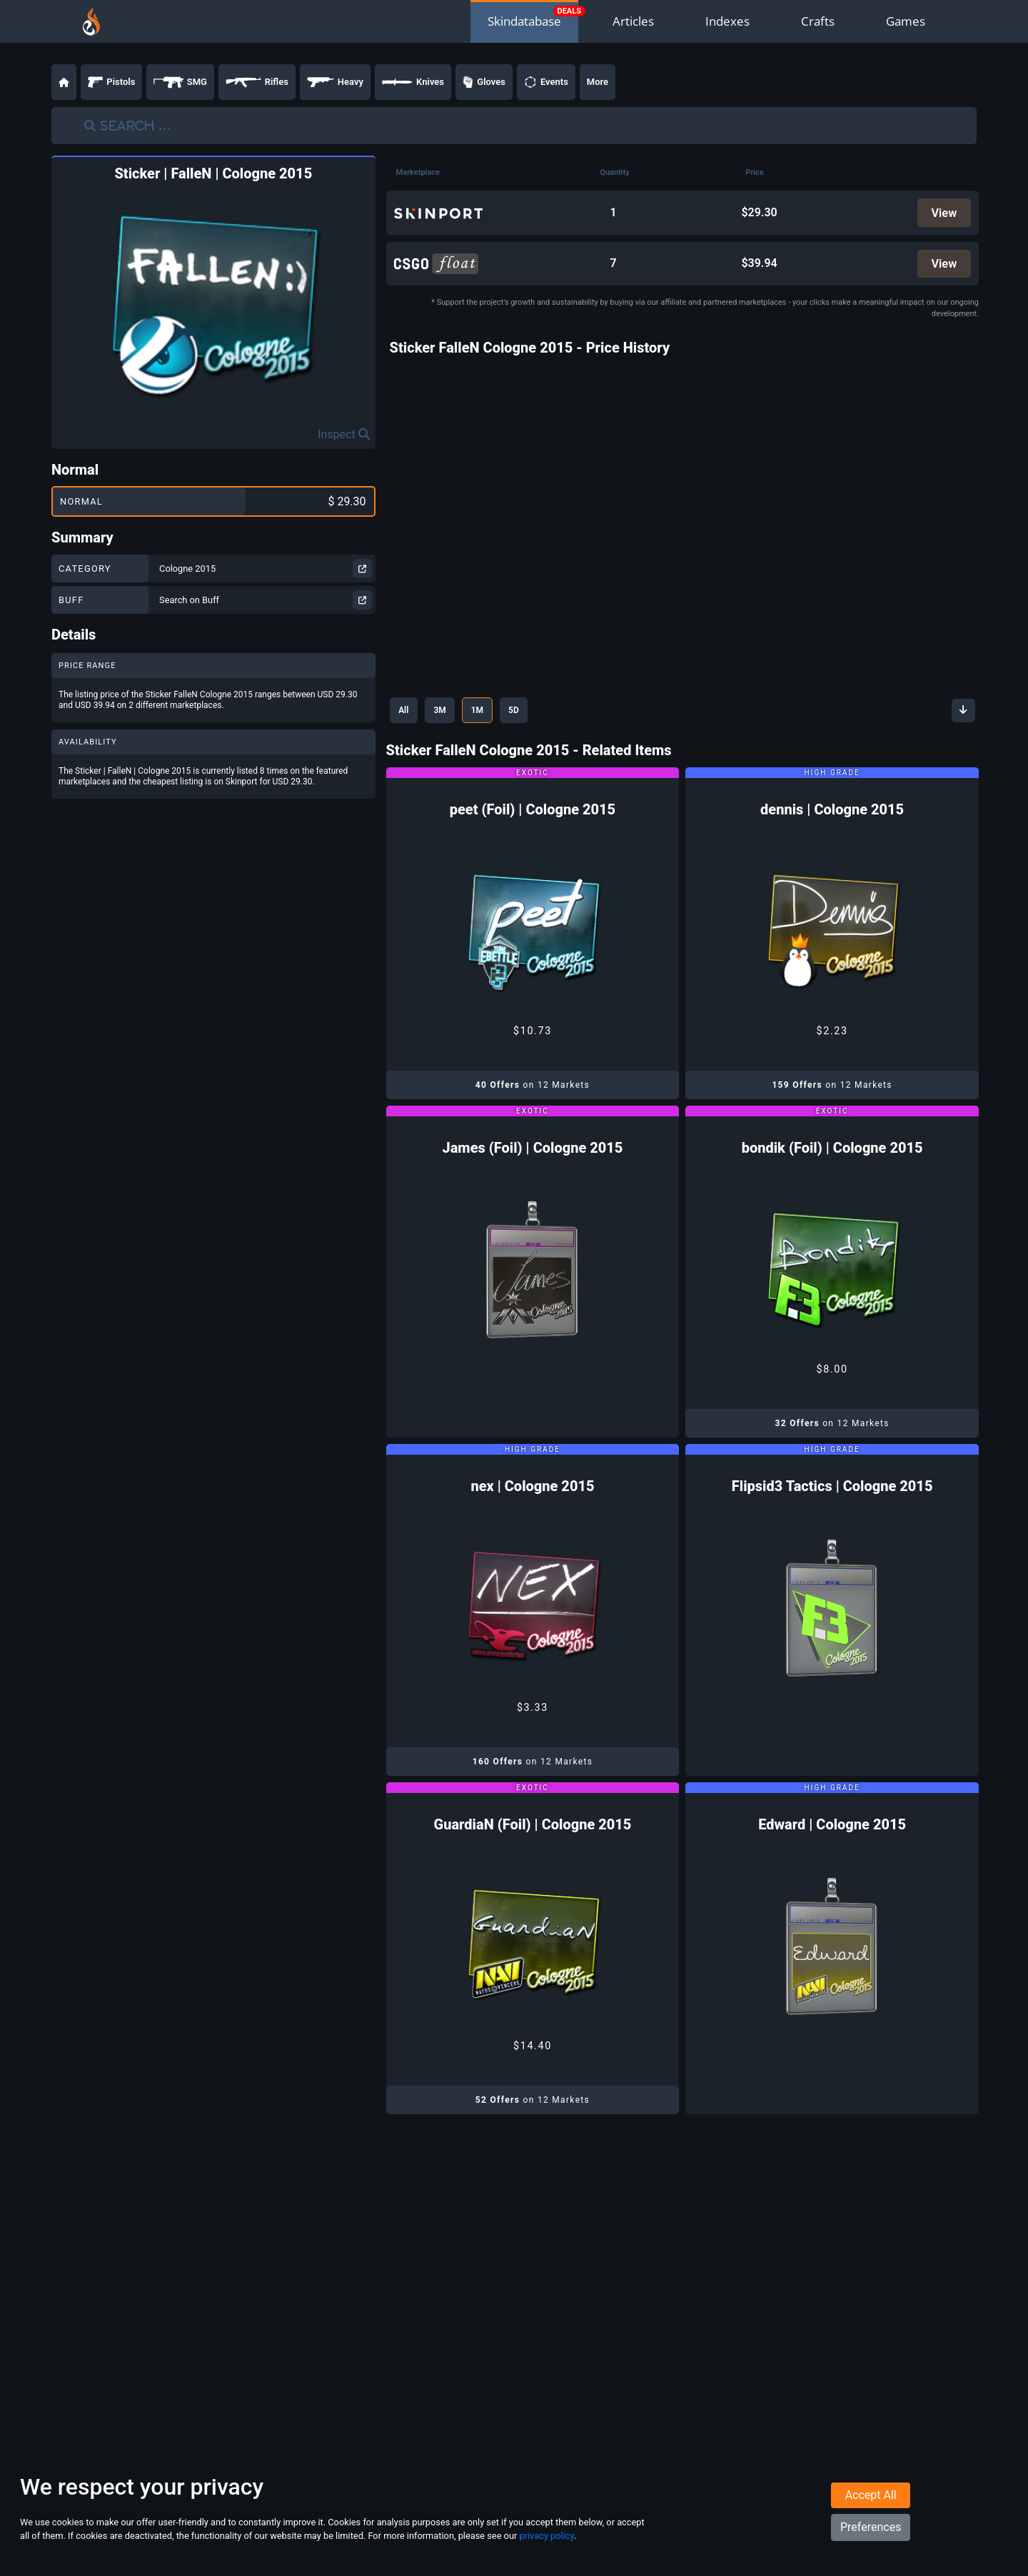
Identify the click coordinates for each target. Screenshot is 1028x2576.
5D (534, 714)
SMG (180, 82)
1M (492, 714)
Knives (413, 82)
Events (546, 82)
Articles (633, 21)
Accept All (871, 2505)
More (597, 81)
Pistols (111, 82)
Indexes (727, 21)
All (406, 714)
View (942, 213)
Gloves (484, 82)
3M (448, 714)
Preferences (870, 2538)
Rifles (257, 82)
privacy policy (546, 2546)
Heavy (335, 82)
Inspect (344, 434)
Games (905, 21)
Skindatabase (524, 21)
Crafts (818, 21)
